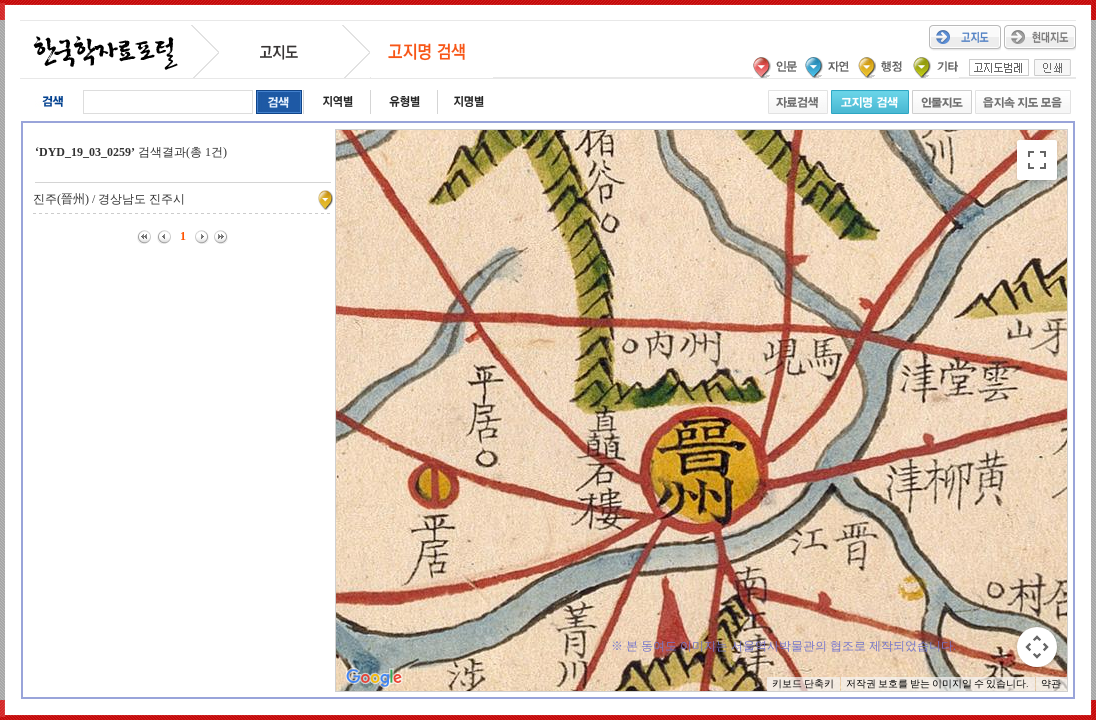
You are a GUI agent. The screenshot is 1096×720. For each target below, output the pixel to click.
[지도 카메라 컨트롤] (1037, 647)
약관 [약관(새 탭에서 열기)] (1051, 683)
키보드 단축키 (803, 683)
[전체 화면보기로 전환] (1037, 160)
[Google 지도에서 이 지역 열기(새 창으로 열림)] (374, 678)
